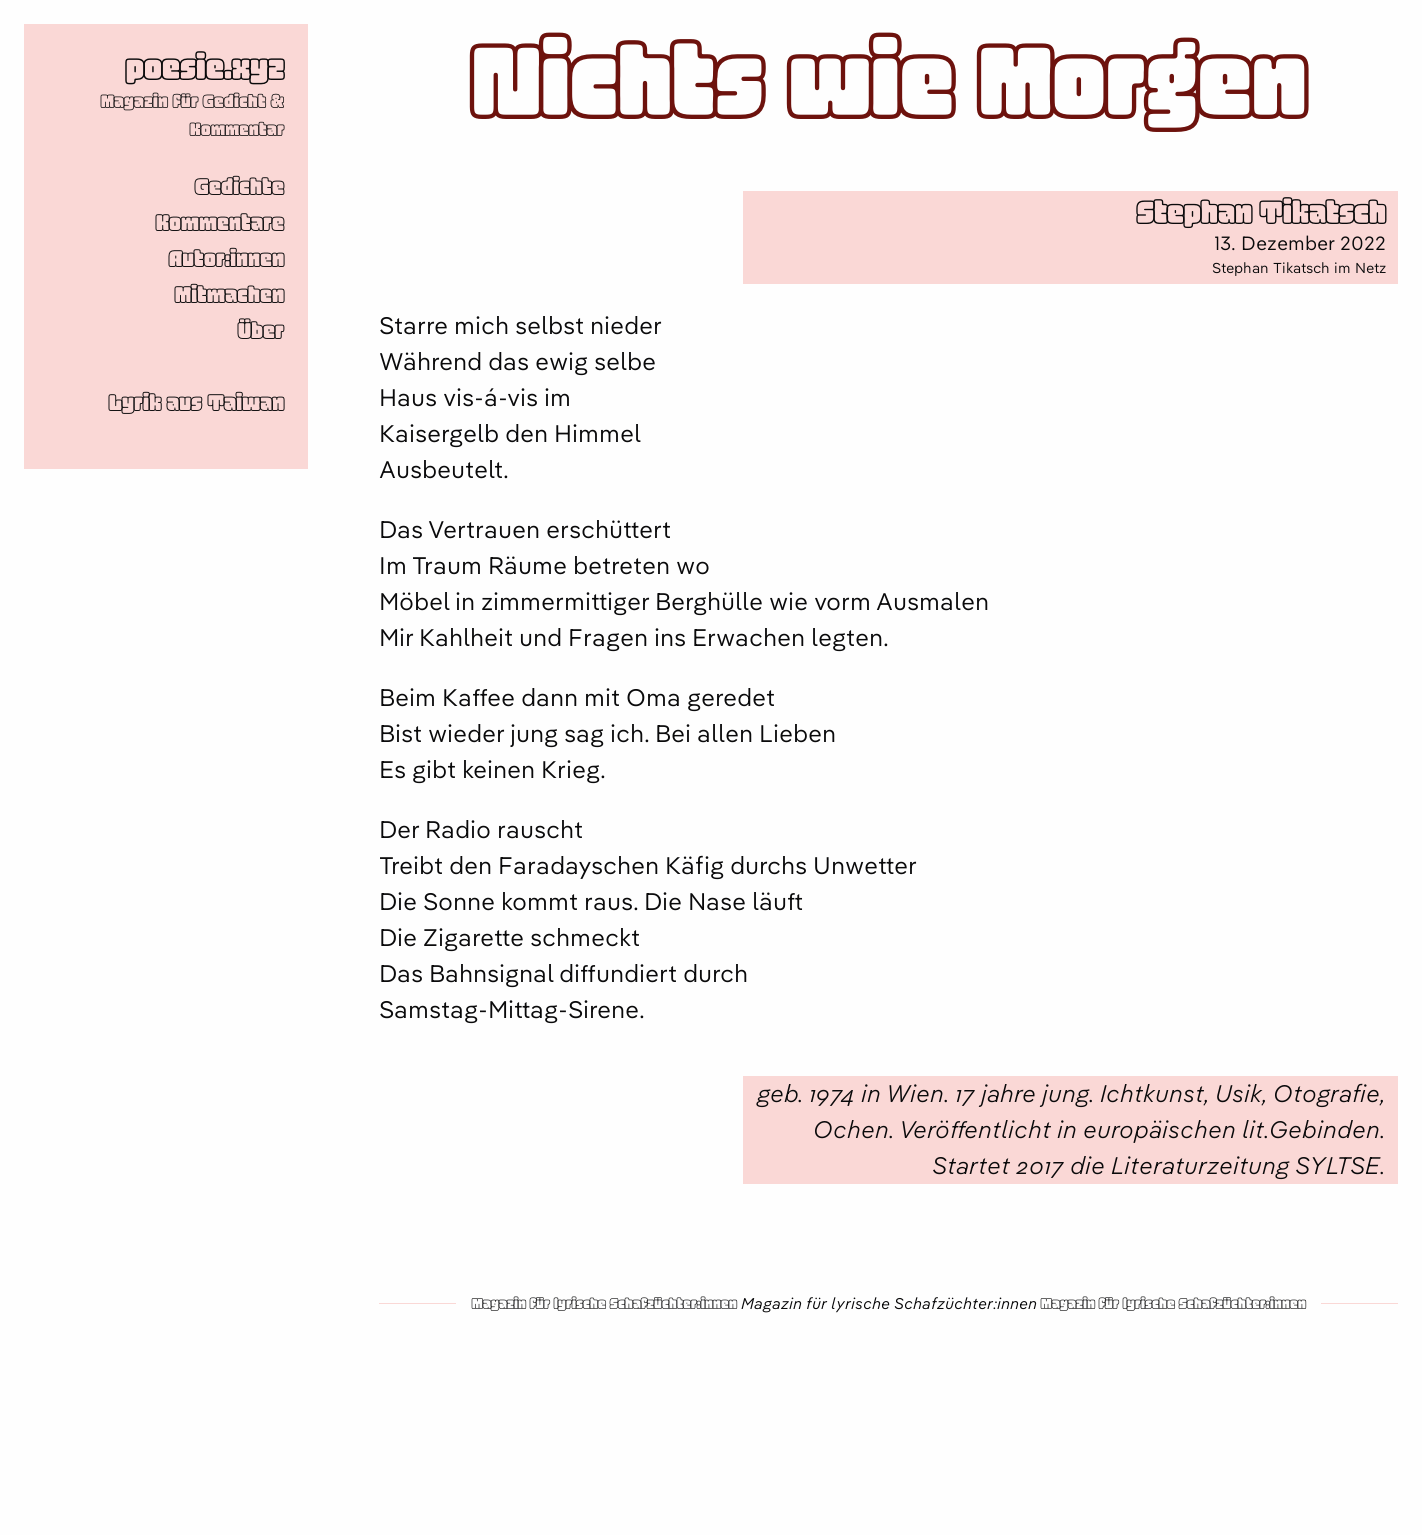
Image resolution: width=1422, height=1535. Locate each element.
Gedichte (239, 187)
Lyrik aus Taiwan (196, 403)
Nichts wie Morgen (889, 82)
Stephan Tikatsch (1261, 212)
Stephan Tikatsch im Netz (1299, 268)
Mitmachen (229, 295)
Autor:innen (226, 259)
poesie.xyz (205, 67)
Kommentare (220, 223)
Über (261, 331)
